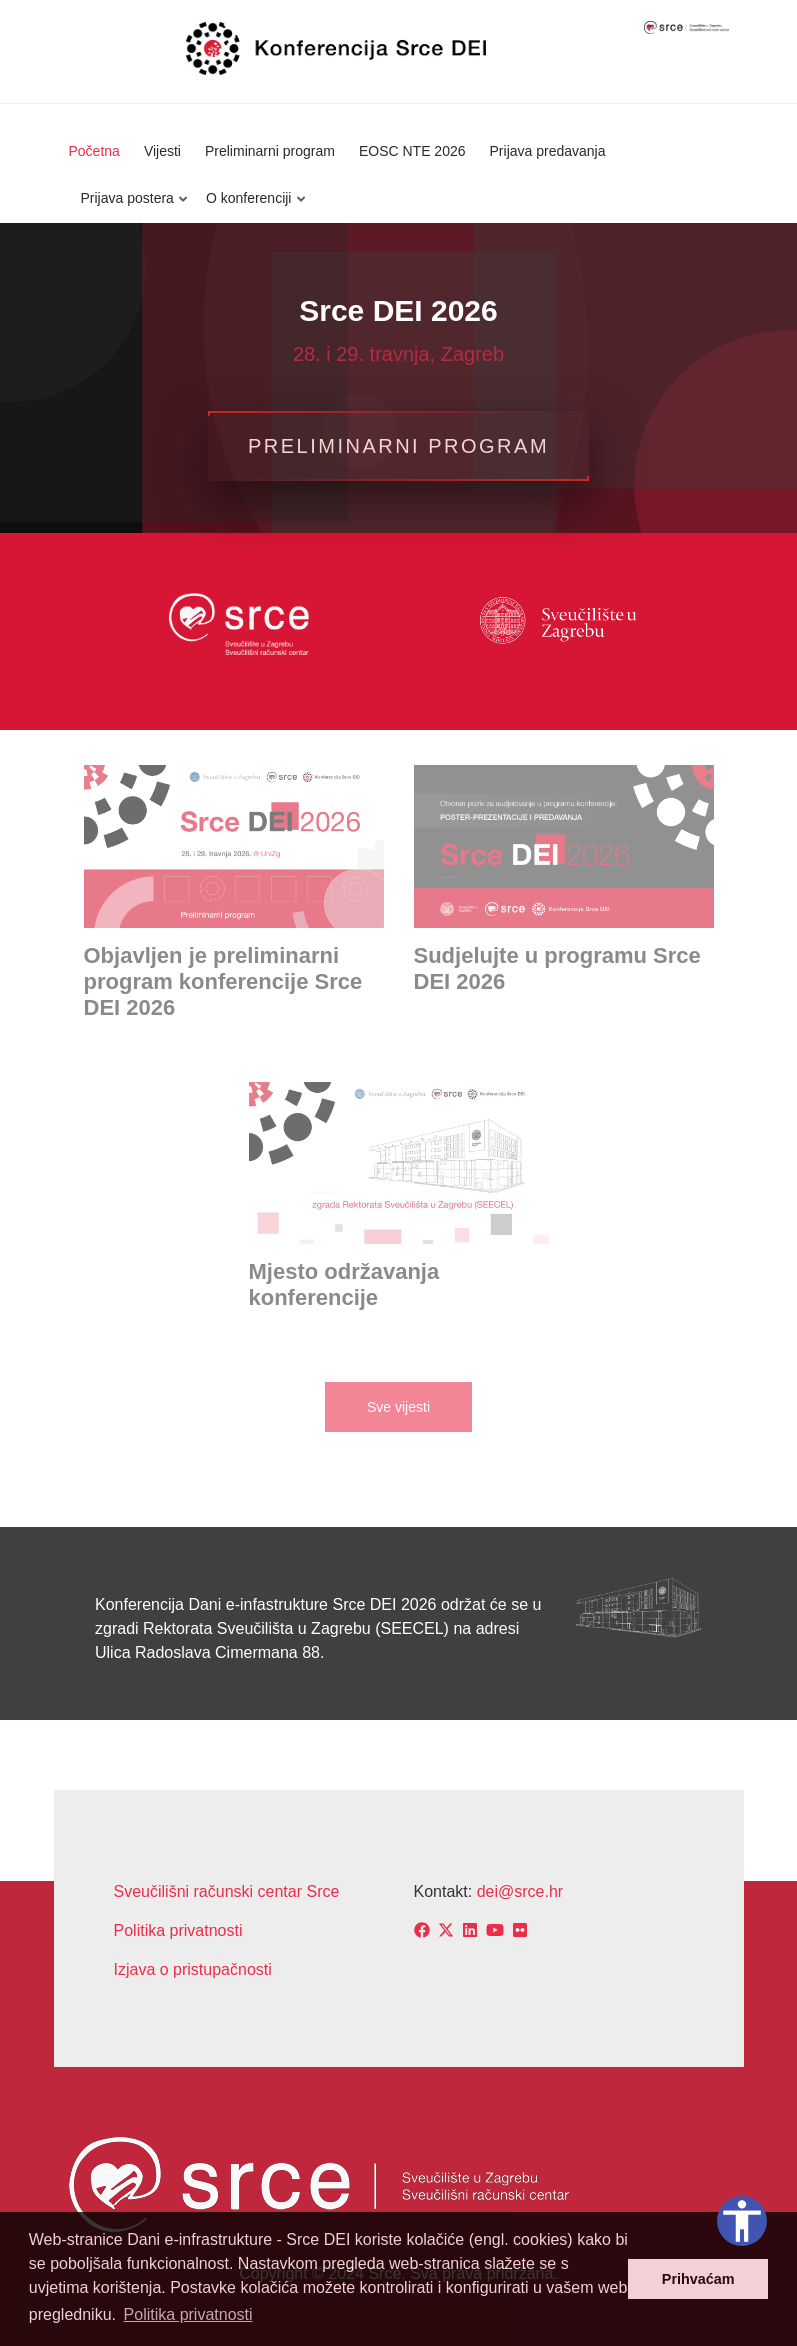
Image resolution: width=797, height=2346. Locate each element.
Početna (94, 151)
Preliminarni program (270, 151)
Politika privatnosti (178, 1930)
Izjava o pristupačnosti (193, 1969)
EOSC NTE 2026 (412, 151)
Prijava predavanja (548, 151)
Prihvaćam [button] (698, 2279)
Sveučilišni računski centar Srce (227, 1891)
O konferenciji (251, 206)
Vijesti (162, 151)
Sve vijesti (398, 1407)
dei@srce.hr (520, 1891)
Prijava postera (130, 206)
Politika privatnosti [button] (188, 2314)
